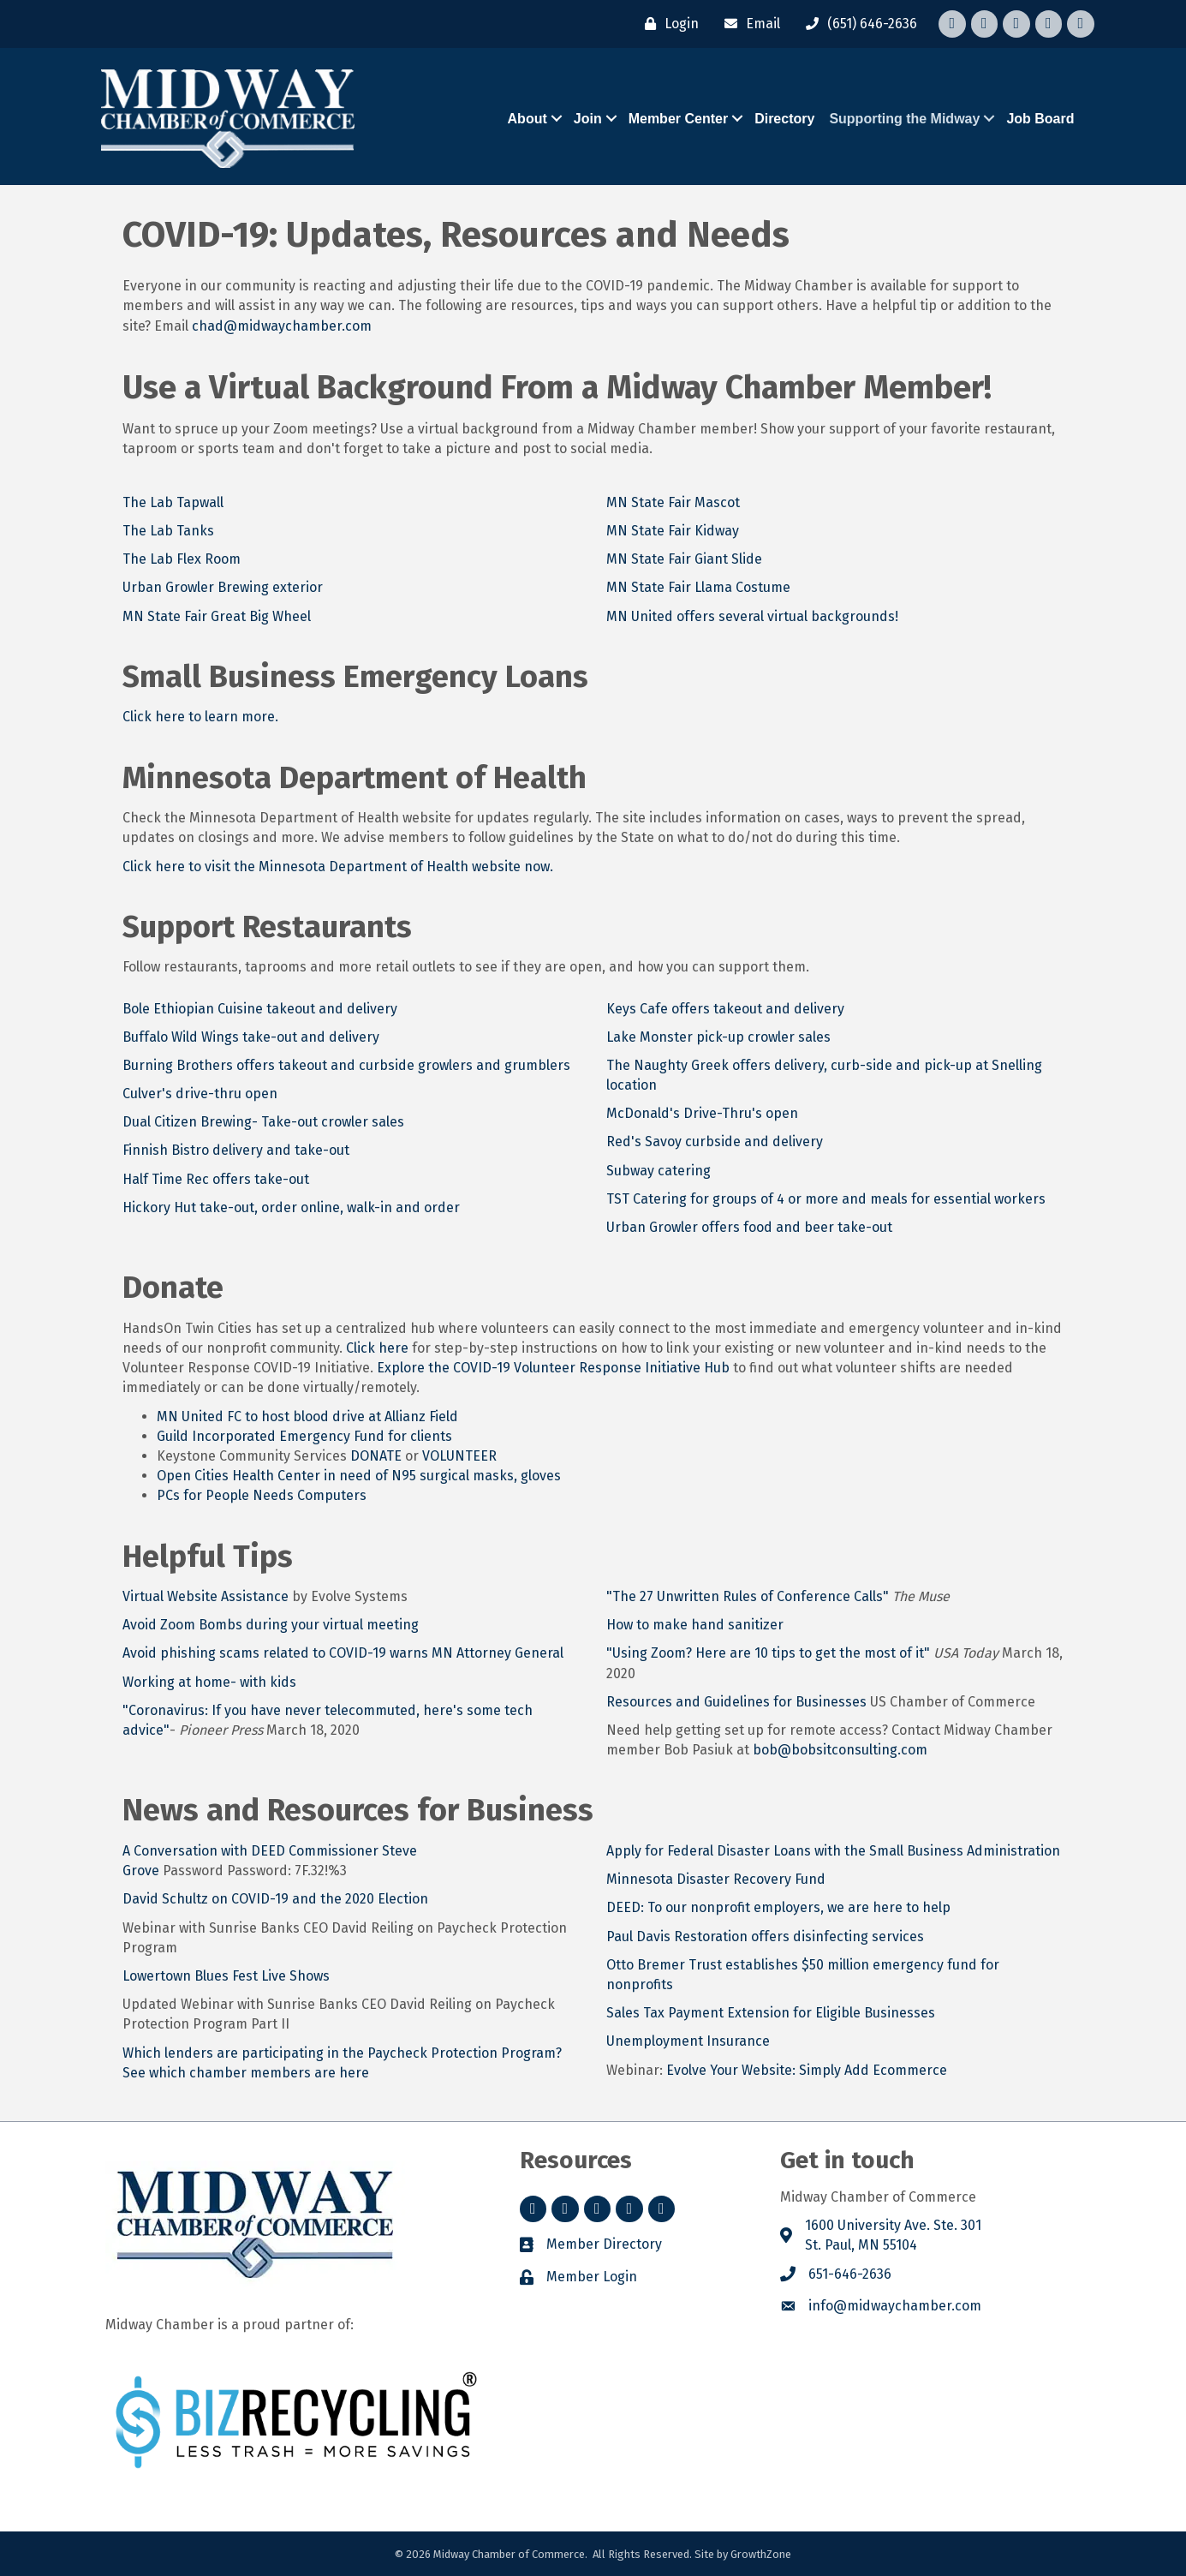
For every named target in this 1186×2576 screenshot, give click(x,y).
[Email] (748, 24)
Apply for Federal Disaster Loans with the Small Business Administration (833, 1851)
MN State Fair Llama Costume (698, 587)
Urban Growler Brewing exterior (222, 587)
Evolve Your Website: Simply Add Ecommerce (806, 2069)
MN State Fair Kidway (672, 531)
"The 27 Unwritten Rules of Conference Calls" (747, 1596)
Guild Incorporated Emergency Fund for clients (304, 1436)
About (527, 118)
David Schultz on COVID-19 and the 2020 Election (275, 1899)
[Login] (667, 24)
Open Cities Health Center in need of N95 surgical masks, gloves (359, 1475)
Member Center (678, 118)
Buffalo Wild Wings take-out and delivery (250, 1037)
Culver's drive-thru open (199, 1093)
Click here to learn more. (200, 716)
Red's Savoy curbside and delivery (714, 1141)
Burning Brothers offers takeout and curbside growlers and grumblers (346, 1065)
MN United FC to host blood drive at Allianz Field (307, 1416)
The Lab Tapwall (172, 502)
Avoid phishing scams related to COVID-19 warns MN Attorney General (342, 1653)
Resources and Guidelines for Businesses (736, 1702)
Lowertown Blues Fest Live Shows (226, 1976)
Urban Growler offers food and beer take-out (749, 1227)
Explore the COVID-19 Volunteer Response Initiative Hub (553, 1368)
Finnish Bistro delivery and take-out (235, 1150)
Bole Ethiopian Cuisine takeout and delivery (259, 1009)
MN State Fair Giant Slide (684, 559)
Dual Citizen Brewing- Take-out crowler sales (265, 1122)
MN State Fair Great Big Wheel (216, 616)
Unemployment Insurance (688, 2041)
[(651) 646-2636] (857, 24)
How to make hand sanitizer (695, 1625)
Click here (377, 1348)
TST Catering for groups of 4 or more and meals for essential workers (826, 1199)
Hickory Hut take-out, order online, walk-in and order (291, 1207)
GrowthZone (760, 2554)
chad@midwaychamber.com (282, 325)
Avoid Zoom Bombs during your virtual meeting (270, 1625)
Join (588, 118)
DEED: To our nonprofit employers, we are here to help (778, 1907)
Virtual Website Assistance (205, 1596)
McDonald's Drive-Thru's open (702, 1113)
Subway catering (658, 1170)
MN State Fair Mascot (673, 502)
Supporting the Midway (904, 118)
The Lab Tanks (168, 531)
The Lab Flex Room (181, 559)
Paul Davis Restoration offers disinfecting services (765, 1936)
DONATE (377, 1456)
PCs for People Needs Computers (262, 1495)
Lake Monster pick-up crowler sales (718, 1037)
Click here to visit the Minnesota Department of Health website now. (337, 866)
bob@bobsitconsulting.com (840, 1750)
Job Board (1040, 118)
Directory (784, 118)
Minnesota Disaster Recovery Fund (715, 1879)
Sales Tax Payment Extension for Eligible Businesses (770, 2013)
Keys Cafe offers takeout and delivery (725, 1009)
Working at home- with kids (209, 1682)
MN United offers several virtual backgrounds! (752, 616)
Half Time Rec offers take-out (215, 1179)
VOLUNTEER (459, 1456)
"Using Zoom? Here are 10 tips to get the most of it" (769, 1653)
